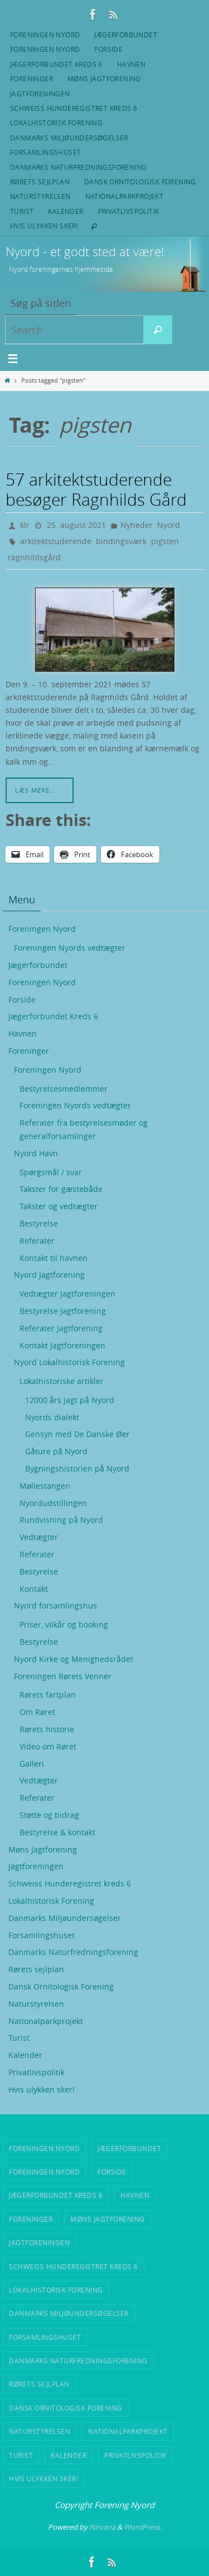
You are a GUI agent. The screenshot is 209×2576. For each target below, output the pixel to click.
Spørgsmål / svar (51, 1172)
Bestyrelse (39, 1223)
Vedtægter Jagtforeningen (67, 1293)
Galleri (32, 1763)
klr (25, 525)
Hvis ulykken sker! (44, 225)
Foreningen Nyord (45, 34)
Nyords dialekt (52, 1417)
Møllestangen (45, 1485)
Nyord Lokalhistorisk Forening (69, 1362)
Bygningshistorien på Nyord (77, 1468)
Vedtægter (39, 1537)
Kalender (65, 211)
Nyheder (136, 525)
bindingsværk (121, 541)
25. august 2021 (76, 525)
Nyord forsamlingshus (55, 1605)
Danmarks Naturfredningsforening (78, 167)
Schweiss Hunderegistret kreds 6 (73, 108)
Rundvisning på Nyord (61, 1519)
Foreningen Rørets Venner (62, 1676)
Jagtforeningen (40, 93)
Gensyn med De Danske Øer (77, 1434)
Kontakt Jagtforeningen (62, 1345)
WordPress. (143, 2527)
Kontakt (34, 1588)
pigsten (165, 541)
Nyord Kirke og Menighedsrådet (73, 1659)
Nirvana (102, 2527)
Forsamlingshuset (45, 152)
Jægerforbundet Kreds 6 (56, 64)
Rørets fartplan (48, 1694)
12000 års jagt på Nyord (69, 1400)
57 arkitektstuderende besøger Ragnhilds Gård (96, 489)
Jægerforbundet (125, 34)
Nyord (168, 525)
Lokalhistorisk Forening (56, 122)
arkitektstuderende (55, 541)
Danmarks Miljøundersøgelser (69, 137)
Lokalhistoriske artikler (62, 1381)
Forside (108, 49)
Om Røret (37, 1712)
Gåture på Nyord (56, 1451)
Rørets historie (47, 1729)
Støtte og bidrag (49, 1815)
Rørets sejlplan (40, 181)
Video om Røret (48, 1746)
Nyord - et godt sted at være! (85, 251)
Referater (37, 1240)
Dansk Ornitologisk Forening (140, 181)
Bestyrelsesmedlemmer (64, 1088)
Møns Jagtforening (104, 78)
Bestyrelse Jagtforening (63, 1311)
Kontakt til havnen (54, 1258)
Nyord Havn (36, 1153)
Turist (21, 211)
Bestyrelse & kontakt (57, 1832)
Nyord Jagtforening (49, 1274)
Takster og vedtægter (59, 1206)
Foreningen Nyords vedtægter (69, 947)
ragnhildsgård (34, 557)
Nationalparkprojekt (124, 196)
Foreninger (31, 78)
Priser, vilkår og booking (64, 1624)
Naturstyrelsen (40, 196)
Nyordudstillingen (53, 1503)
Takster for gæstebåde (61, 1189)
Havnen (131, 64)
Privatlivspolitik (128, 211)
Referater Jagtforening (61, 1328)
